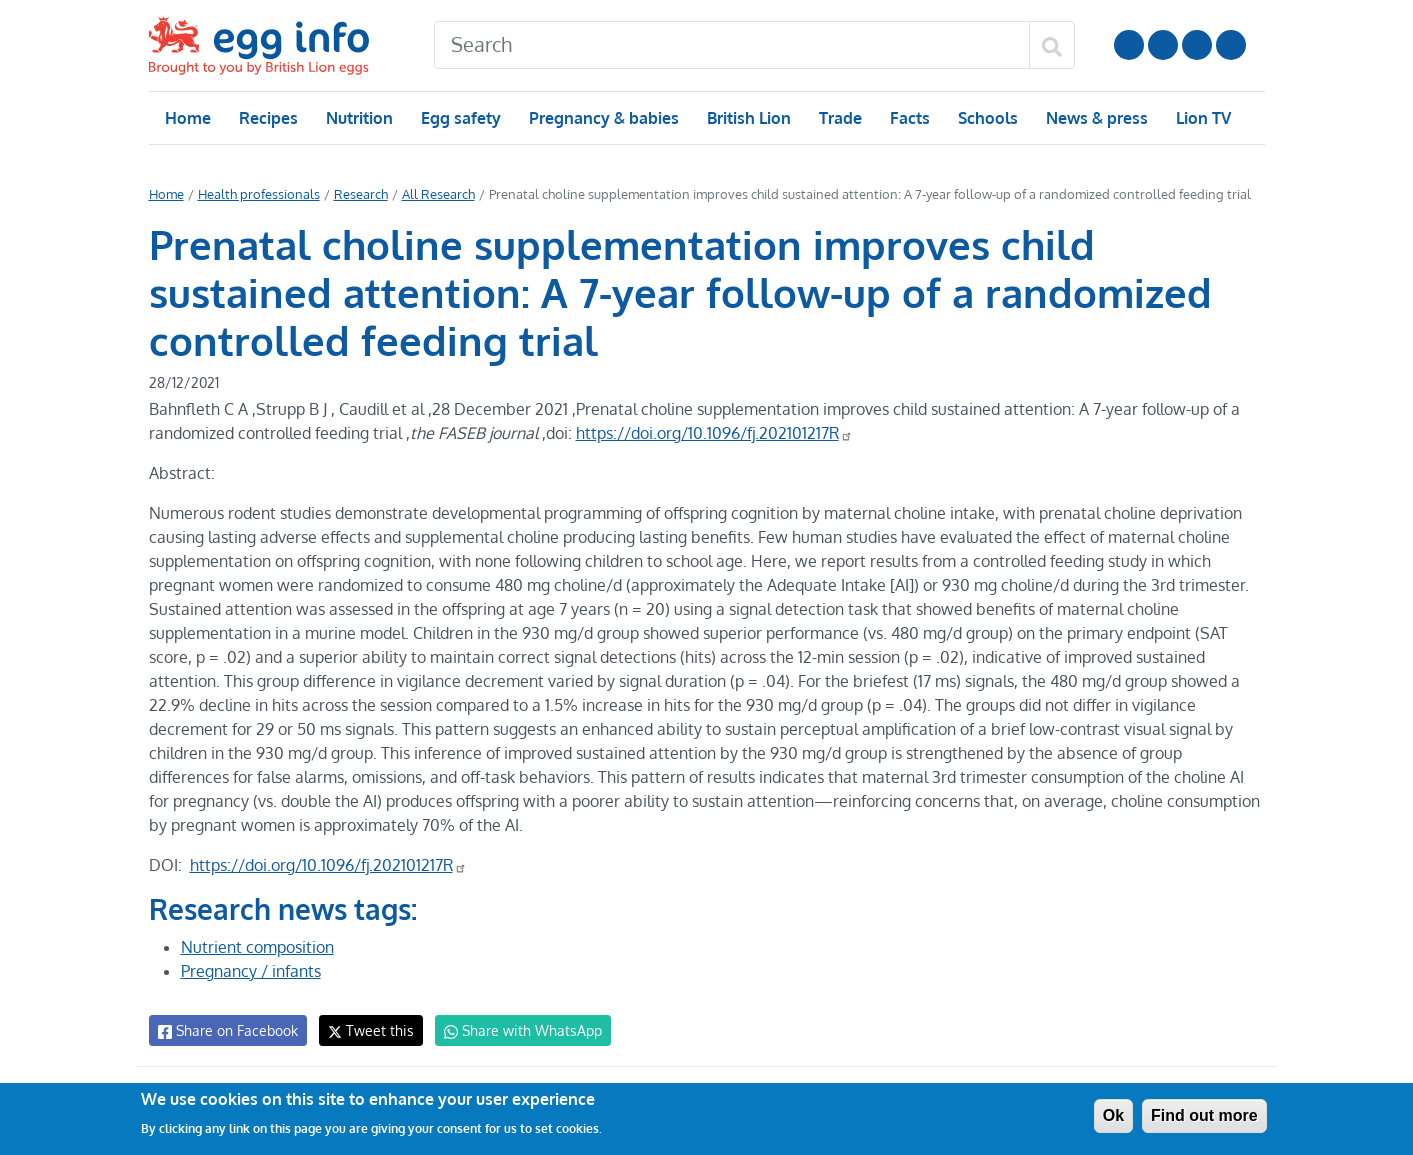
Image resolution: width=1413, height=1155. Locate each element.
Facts (908, 118)
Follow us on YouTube (1129, 45)
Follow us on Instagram (1163, 45)
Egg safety (459, 118)
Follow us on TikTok (1231, 45)
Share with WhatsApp (513, 1031)
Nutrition (358, 118)
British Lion (747, 118)
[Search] (732, 45)
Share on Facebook (226, 1031)
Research (355, 194)
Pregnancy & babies (602, 118)
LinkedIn (1197, 45)
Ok (1113, 1115)
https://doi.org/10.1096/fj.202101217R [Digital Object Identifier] (715, 433)
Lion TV (1200, 118)
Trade (839, 118)
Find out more (1204, 1115)
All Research (431, 194)
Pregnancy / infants (251, 971)
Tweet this (366, 1030)
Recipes (267, 118)
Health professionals (256, 194)
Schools (985, 118)
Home (187, 118)
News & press (1094, 118)
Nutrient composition (257, 947)
